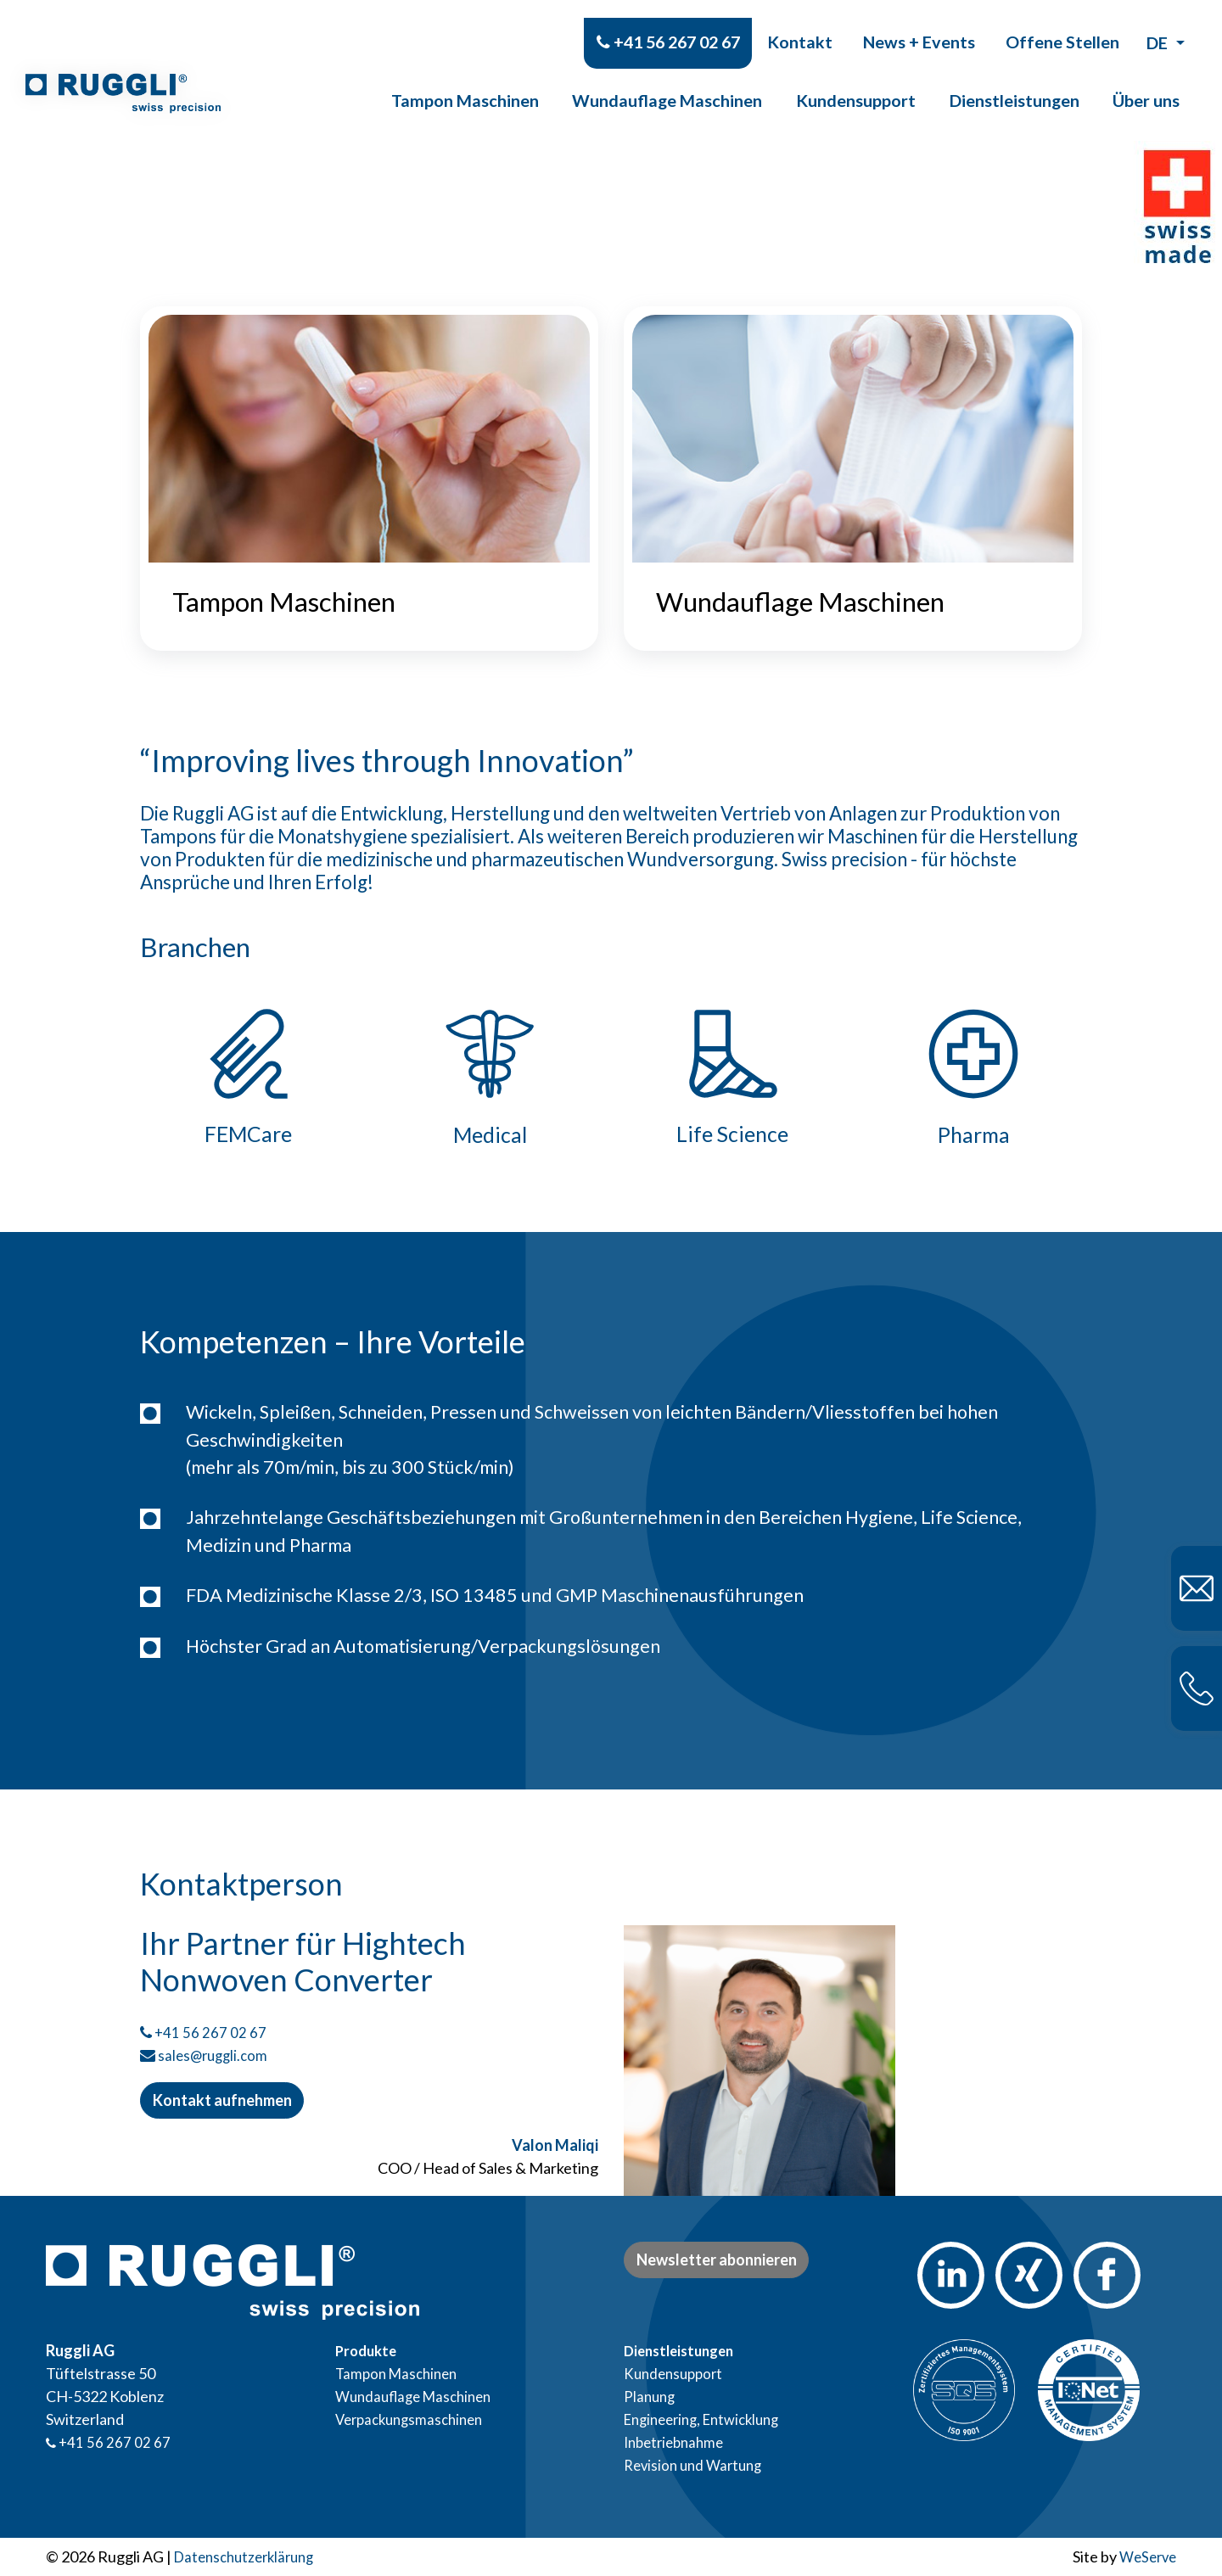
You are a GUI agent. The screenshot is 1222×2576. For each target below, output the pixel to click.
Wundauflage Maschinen (667, 82)
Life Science (732, 1148)
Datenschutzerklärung (249, 2556)
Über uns (1146, 82)
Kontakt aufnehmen (222, 2114)
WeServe (1145, 2556)
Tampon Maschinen (465, 82)
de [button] (1158, 24)
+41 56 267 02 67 (668, 24)
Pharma (973, 1148)
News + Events (919, 24)
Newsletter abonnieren (716, 2259)
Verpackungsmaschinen (414, 2419)
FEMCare (248, 1148)
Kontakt (799, 24)
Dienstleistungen (1014, 82)
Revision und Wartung (697, 2465)
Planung (651, 2396)
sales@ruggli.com (215, 2069)
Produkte (368, 2350)
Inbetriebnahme (678, 2442)
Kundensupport (856, 82)
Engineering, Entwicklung (709, 2419)
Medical (490, 1148)
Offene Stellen (1062, 24)
